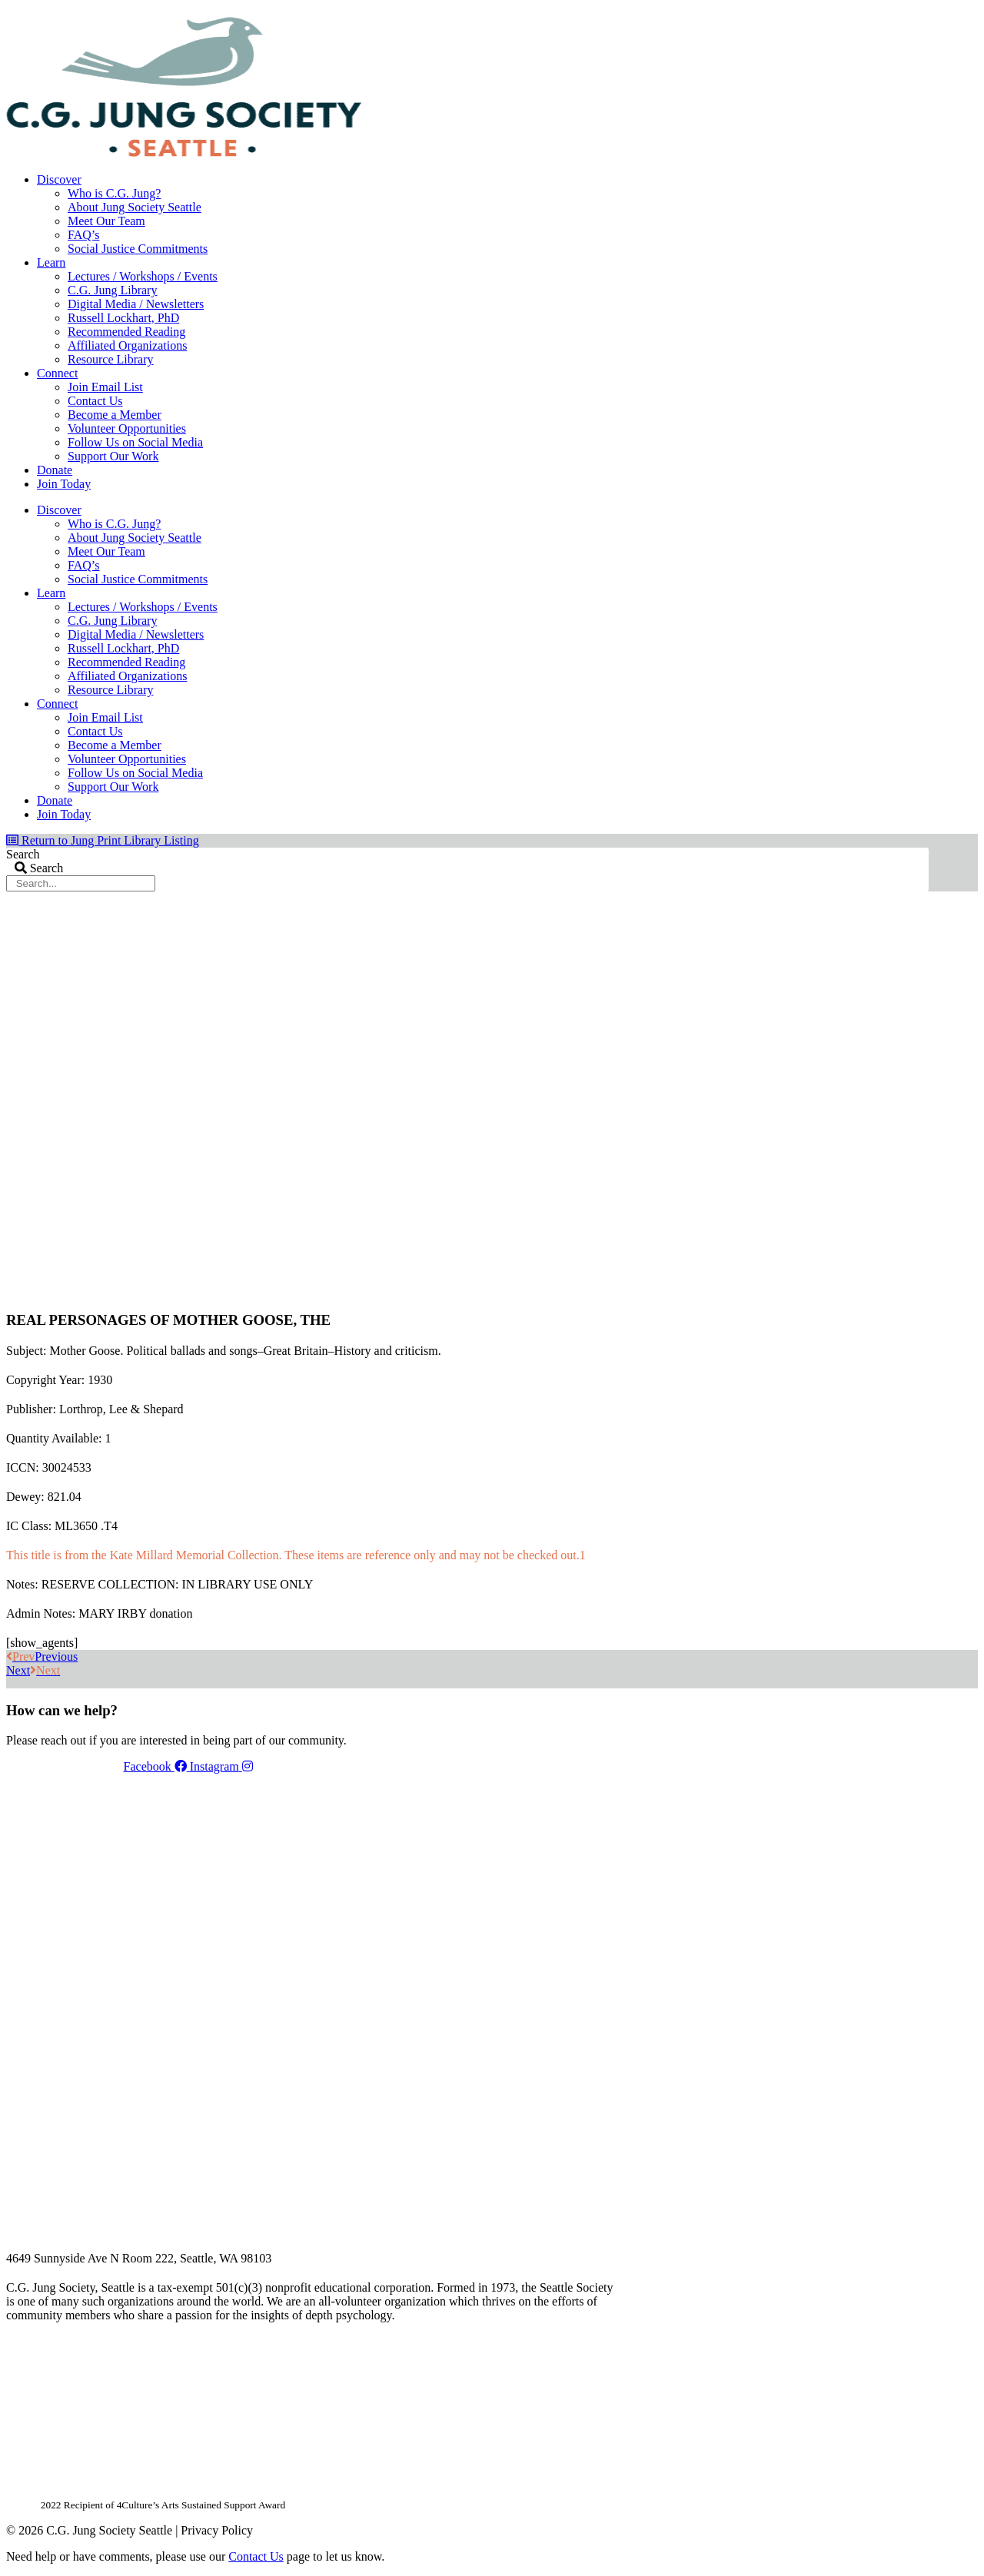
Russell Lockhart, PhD (123, 317)
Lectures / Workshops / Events (143, 276)
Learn (51, 262)
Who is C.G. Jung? (114, 193)
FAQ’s (84, 234)
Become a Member (114, 414)
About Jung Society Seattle (134, 207)
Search (23, 854)
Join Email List (105, 386)
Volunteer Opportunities (127, 428)
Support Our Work (113, 456)
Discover (59, 179)
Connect (57, 373)
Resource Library (111, 359)
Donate (54, 469)
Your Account (723, 11)
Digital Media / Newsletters (136, 303)
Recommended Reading (126, 331)
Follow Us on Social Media (135, 442)
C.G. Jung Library (112, 290)
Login (916, 11)
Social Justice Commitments (138, 248)
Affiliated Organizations (127, 345)
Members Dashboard (828, 11)
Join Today (64, 483)
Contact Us (95, 400)
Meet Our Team (106, 220)
